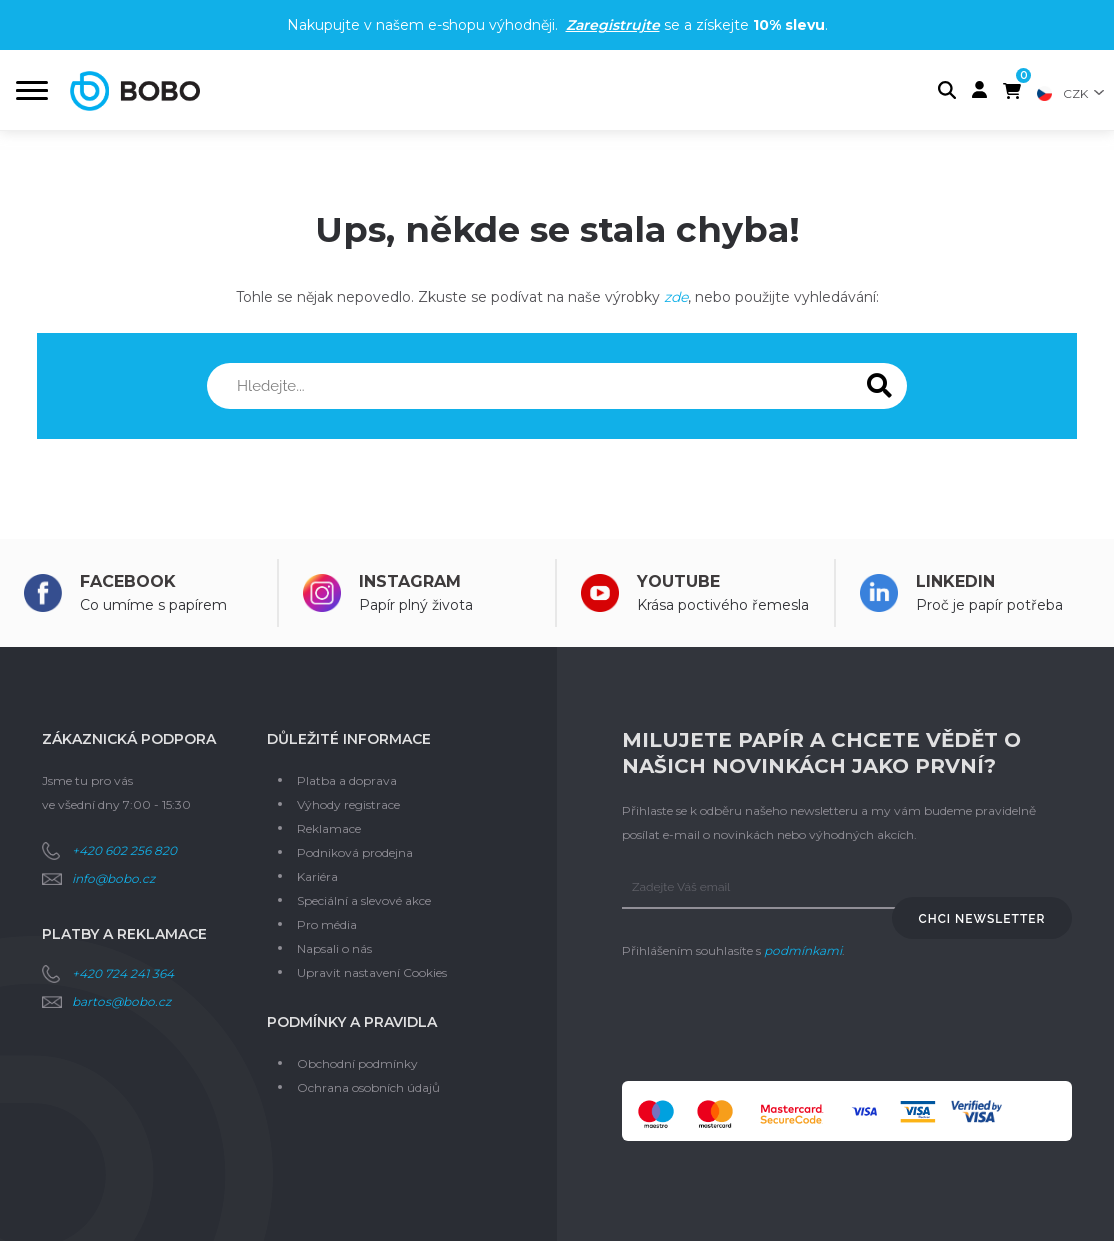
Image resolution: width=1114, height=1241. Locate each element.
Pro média (327, 924)
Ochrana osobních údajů (368, 1087)
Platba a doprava (347, 780)
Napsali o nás (334, 948)
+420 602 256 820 (124, 850)
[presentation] (774, 1022)
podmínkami (803, 950)
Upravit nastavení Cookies (372, 972)
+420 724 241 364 (123, 973)
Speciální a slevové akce (364, 900)
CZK (1075, 93)
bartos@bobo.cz (121, 1001)
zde (676, 297)
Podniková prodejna (355, 852)
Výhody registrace (348, 804)
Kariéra (317, 876)
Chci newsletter (982, 919)
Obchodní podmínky (357, 1063)
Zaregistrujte (613, 25)
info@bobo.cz (113, 878)
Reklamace (329, 828)
